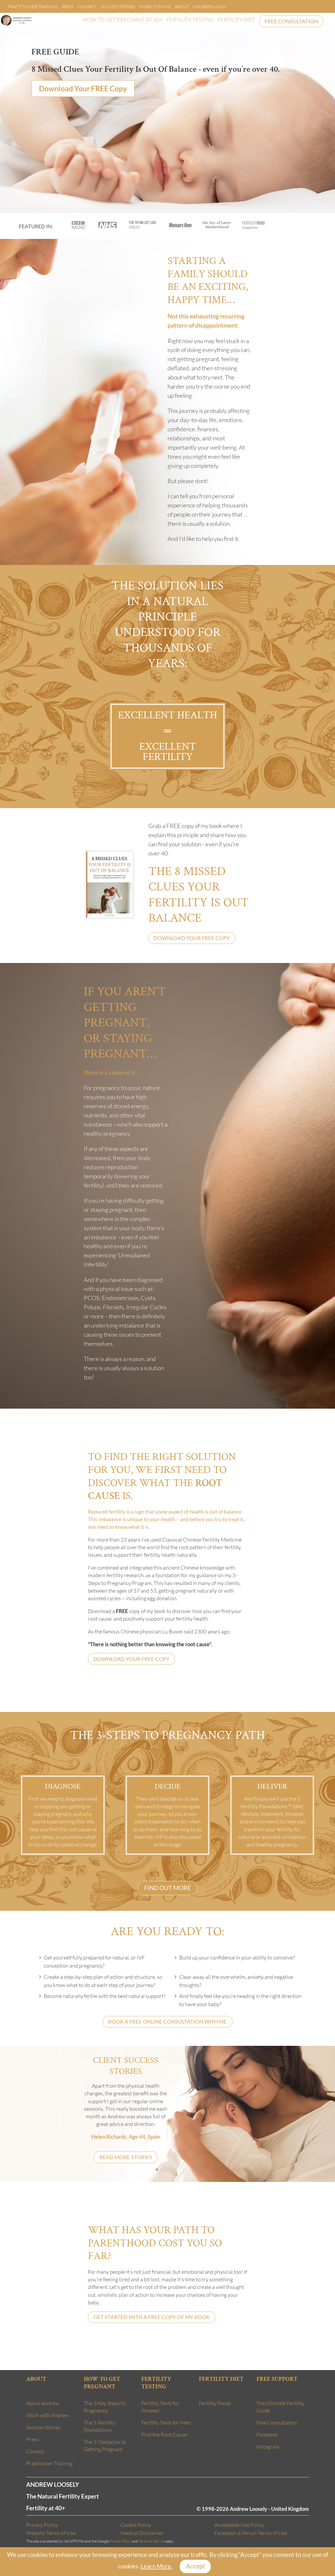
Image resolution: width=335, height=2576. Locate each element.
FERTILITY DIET (236, 19)
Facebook (267, 2434)
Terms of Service (152, 2541)
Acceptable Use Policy (239, 2525)
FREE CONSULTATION (291, 21)
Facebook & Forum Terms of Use (251, 2533)
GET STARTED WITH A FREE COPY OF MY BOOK (151, 2317)
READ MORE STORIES (125, 2157)
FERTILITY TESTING (190, 19)
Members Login (209, 6)
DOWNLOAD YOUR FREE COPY (192, 938)
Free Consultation (276, 2422)
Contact (87, 6)
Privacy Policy (42, 2525)
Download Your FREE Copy (83, 88)
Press (68, 6)
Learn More (156, 2566)
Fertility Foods (215, 2403)
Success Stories (118, 6)
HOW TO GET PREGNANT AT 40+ (123, 19)
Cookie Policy (135, 2525)
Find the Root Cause (164, 2434)
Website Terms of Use (50, 2533)
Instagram (267, 2446)
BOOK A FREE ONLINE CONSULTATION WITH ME (167, 2022)
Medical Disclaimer (141, 2533)
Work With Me (155, 6)
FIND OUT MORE (167, 1887)
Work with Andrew (47, 2415)
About (182, 6)
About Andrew (42, 2403)
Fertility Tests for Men (166, 2422)
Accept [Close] (195, 2566)
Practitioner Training (33, 6)
